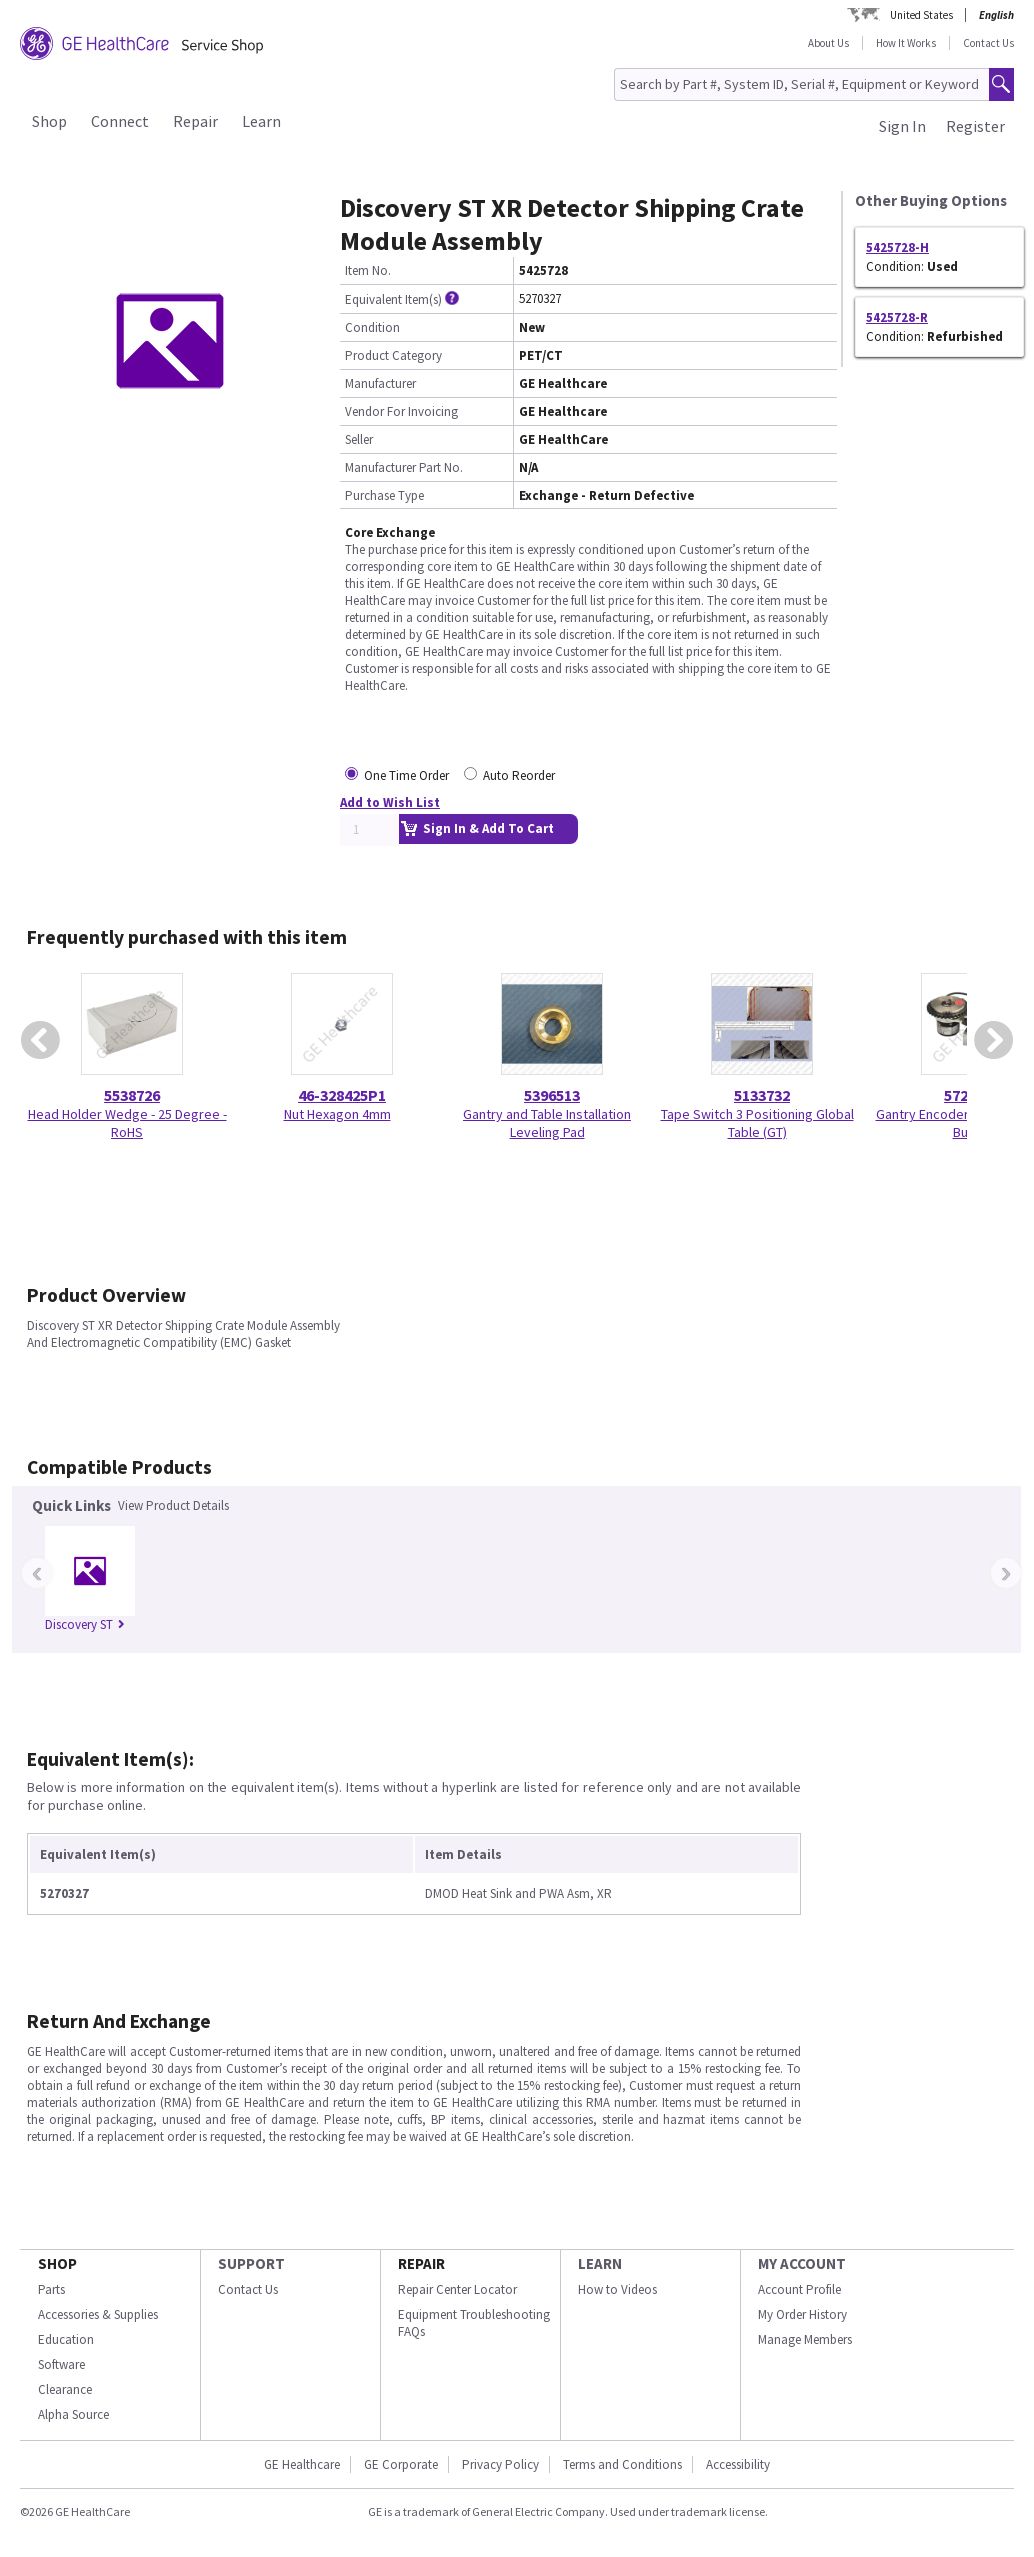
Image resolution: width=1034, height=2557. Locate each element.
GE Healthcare (302, 2464)
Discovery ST (85, 1624)
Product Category (393, 355)
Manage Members (805, 2339)
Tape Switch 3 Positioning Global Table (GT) (757, 1123)
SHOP (57, 2263)
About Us (828, 43)
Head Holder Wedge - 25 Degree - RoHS (127, 1123)
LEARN (600, 2263)
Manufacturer (380, 383)
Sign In (902, 126)
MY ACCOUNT (802, 2263)
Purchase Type (384, 495)
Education (66, 2339)
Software (61, 2364)
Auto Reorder (519, 775)
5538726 (132, 1095)
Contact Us (988, 43)
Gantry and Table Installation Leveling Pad (547, 1123)
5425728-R (897, 317)
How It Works (906, 43)
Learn (261, 121)
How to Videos (617, 2289)
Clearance (65, 2389)
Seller (359, 439)
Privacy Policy (500, 2464)
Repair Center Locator (457, 2289)
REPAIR (421, 2263)
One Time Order (406, 775)
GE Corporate (401, 2464)
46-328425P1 (342, 1095)
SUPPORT (251, 2263)
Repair (195, 121)
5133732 (762, 1095)
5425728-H (897, 247)
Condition (372, 327)
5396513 (552, 1095)
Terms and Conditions (622, 2464)
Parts (51, 2289)
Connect (120, 121)
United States (921, 15)
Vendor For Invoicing (401, 411)
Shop (49, 121)
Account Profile (799, 2289)
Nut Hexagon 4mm (337, 1114)
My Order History (802, 2314)
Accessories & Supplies (98, 2314)
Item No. (368, 270)
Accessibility (738, 2464)
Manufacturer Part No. (404, 467)
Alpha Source (73, 2414)
